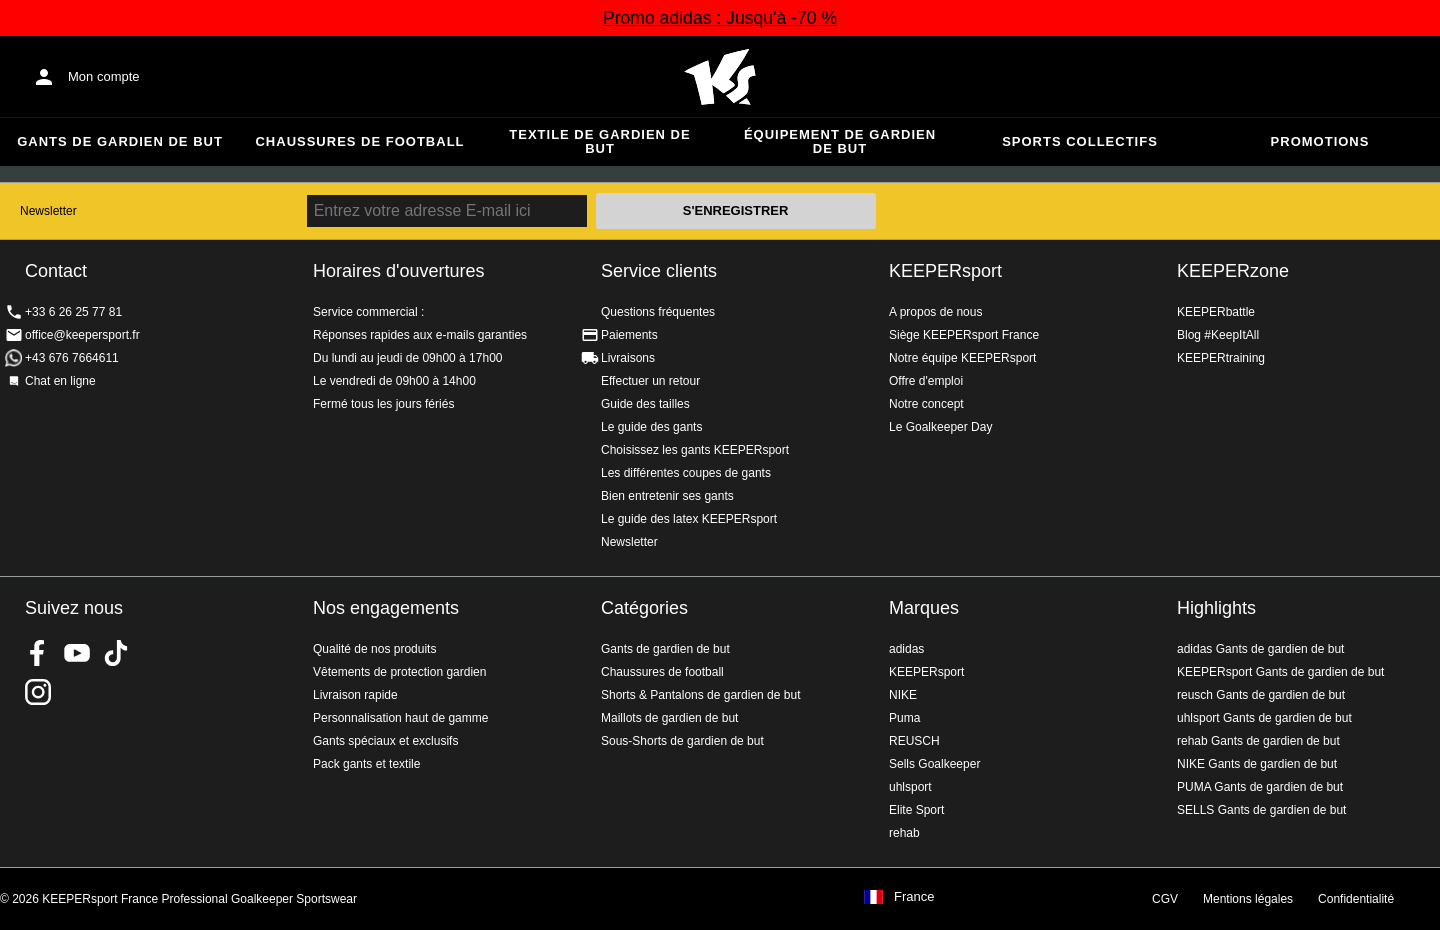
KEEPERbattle (1216, 312)
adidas (906, 649)
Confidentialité (1356, 899)
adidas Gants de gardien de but (1260, 649)
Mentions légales (1248, 899)
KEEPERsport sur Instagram (38, 692)
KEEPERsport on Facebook (38, 653)
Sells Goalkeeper (934, 764)
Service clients (659, 271)
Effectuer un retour (650, 381)
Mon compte (104, 76)
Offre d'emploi (926, 381)
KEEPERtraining (1221, 358)
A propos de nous (935, 312)
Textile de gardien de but (599, 141)
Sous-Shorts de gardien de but (682, 741)
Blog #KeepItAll (1218, 335)
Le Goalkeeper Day (940, 427)
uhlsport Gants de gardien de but (1264, 718)
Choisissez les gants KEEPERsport (695, 450)
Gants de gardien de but (120, 141)
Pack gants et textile (366, 764)
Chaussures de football (359, 141)
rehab (904, 833)
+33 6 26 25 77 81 (73, 312)
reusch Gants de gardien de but (1261, 695)
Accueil (720, 77)
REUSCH (914, 741)
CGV (1165, 899)
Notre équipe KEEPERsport (962, 358)
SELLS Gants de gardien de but (1261, 810)
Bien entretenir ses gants (667, 496)
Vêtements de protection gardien (399, 672)
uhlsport (910, 787)
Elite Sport (916, 810)
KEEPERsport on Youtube (77, 653)
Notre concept (926, 404)
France (914, 897)
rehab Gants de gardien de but (1258, 741)
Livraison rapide (355, 695)
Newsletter (48, 211)
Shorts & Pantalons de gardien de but (700, 695)
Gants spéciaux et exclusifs (385, 741)
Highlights (1216, 608)
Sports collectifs (1080, 141)
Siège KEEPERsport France (964, 335)
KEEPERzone (1233, 271)
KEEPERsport (945, 271)
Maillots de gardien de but (669, 718)
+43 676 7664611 (72, 358)
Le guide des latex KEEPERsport (689, 519)
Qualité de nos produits (374, 649)
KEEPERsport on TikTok (116, 653)
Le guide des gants (651, 427)
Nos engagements (386, 608)
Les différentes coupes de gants (686, 473)
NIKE (903, 695)
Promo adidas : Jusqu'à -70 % (720, 18)
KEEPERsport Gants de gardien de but (1280, 672)
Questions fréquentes (658, 312)
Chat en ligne (60, 381)
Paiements (629, 335)
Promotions (1320, 141)
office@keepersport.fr (82, 335)
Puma (904, 718)
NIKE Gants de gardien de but (1257, 764)
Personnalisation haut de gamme (400, 718)
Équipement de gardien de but (840, 141)
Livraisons (628, 358)
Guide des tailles (645, 404)
